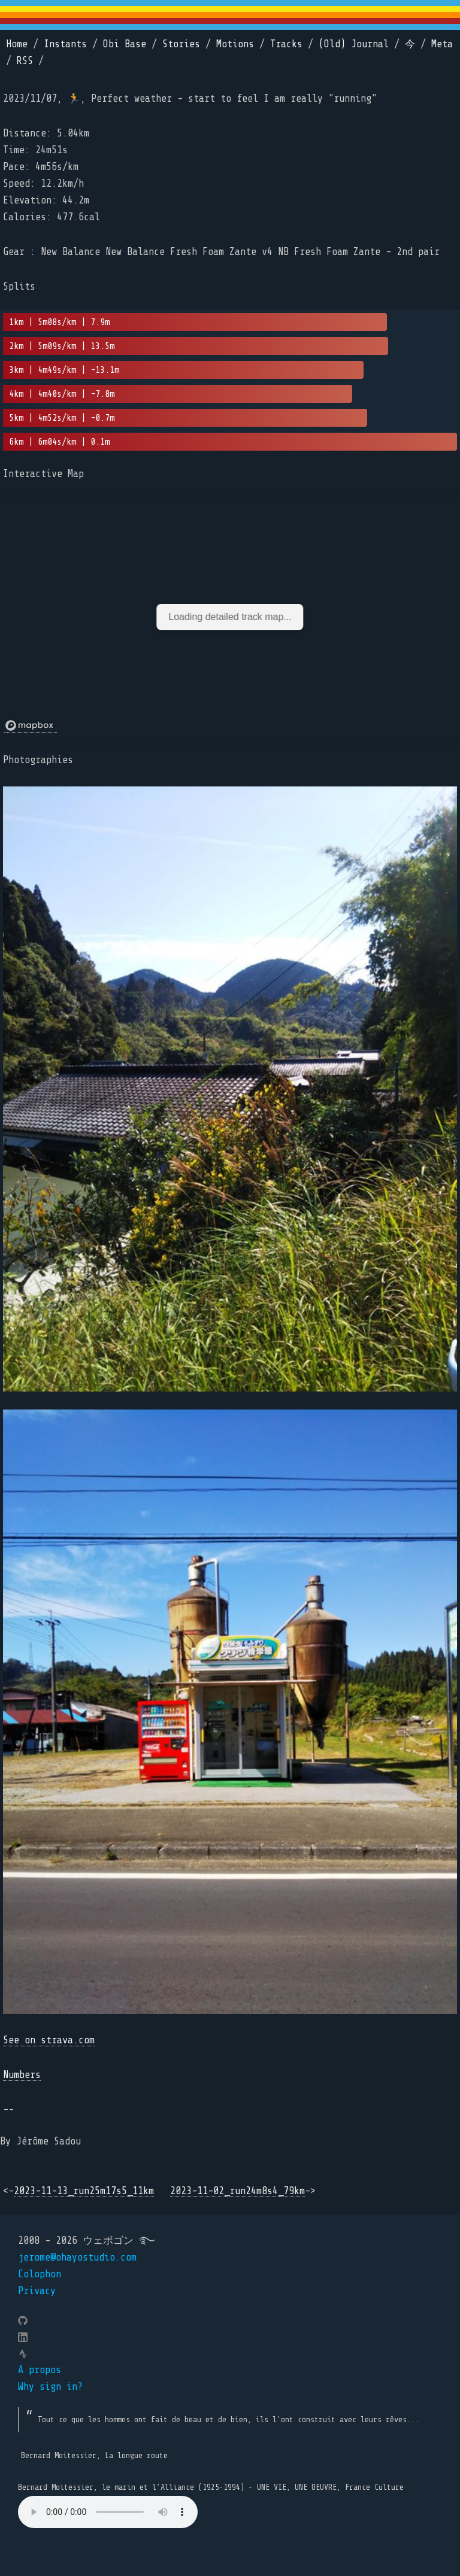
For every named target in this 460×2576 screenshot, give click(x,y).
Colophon (39, 2274)
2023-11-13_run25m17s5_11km (84, 2191)
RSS (25, 60)
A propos (39, 2369)
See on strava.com (49, 2040)
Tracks (286, 44)
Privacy (37, 2290)
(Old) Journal (354, 44)
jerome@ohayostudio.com (77, 2257)
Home (17, 44)
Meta (442, 44)
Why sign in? (50, 2386)
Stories (181, 44)
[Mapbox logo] (30, 726)
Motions (235, 44)
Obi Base (124, 44)
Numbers (22, 2074)
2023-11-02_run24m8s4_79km (237, 2191)
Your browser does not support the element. (108, 2512)
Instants (65, 44)
